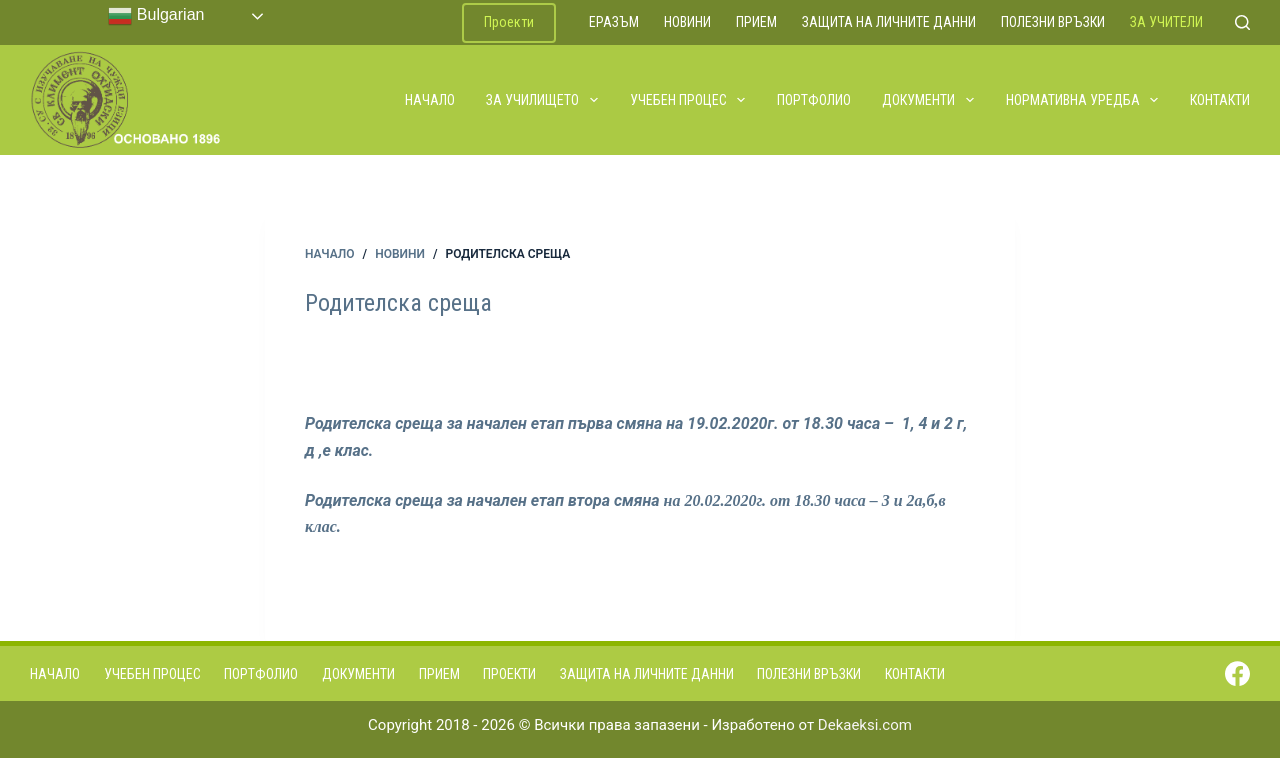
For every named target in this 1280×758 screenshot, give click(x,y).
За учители (1166, 22)
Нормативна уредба (1083, 100)
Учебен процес (689, 100)
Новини (687, 22)
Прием (756, 22)
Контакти (1220, 100)
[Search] (1242, 22)
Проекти (509, 22)
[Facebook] (1237, 673)
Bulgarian (156, 16)
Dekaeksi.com (865, 725)
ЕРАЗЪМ (614, 22)
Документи (929, 100)
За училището (543, 100)
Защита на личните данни (889, 22)
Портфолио (814, 100)
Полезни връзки (1053, 22)
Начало (430, 100)
